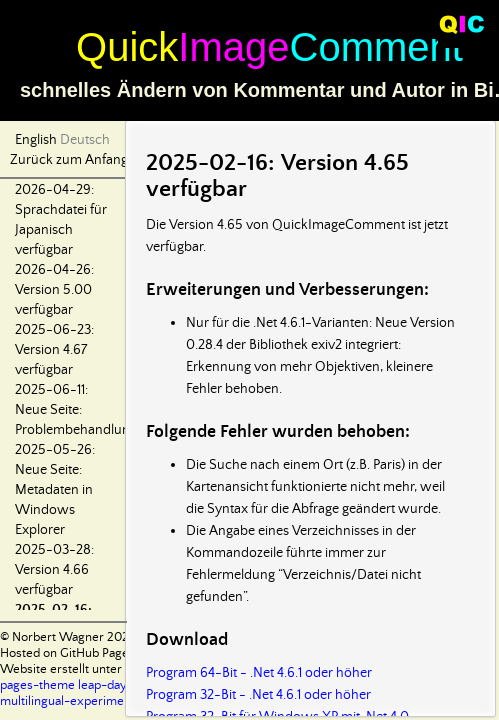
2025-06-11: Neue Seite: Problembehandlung (76, 410)
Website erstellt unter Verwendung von (110, 669)
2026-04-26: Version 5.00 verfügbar (54, 290)
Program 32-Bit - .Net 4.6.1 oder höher (258, 695)
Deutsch (85, 140)
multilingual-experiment (67, 701)
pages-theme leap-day (63, 685)
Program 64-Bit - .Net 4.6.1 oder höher (259, 673)
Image (233, 47)
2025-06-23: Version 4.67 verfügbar (54, 350)
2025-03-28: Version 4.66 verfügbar (54, 570)
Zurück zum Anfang (69, 160)
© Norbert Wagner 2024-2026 (85, 637)
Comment (376, 47)
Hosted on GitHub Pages (67, 653)
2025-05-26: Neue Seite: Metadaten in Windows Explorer (55, 490)
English (36, 140)
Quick (127, 47)
